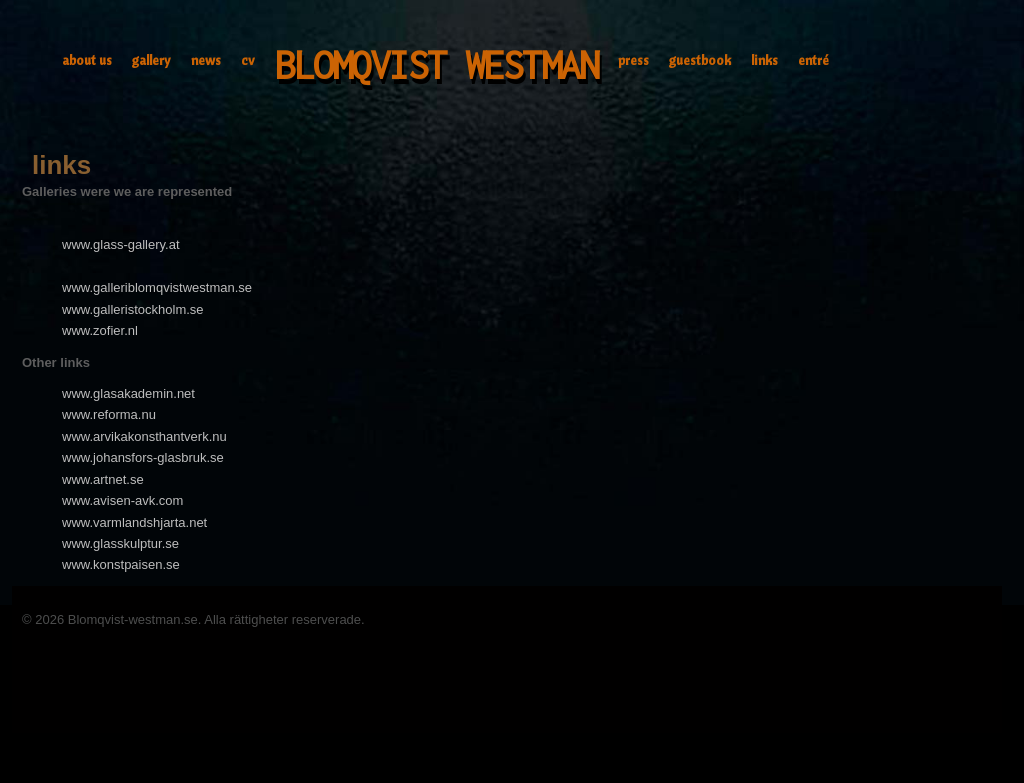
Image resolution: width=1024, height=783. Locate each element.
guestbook (700, 60)
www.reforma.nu (109, 414)
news (206, 60)
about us (87, 60)
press (633, 60)
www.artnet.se (103, 479)
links (764, 60)
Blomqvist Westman (436, 65)
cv (248, 60)
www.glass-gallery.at (121, 244)
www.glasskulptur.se (120, 543)
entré (813, 60)
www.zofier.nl (100, 330)
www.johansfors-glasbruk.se (143, 457)
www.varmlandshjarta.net (134, 522)
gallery (151, 60)
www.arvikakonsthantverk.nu (144, 436)
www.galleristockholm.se (133, 309)
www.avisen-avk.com (122, 500)
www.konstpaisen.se (121, 564)
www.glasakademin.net (128, 393)
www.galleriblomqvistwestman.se (157, 287)
